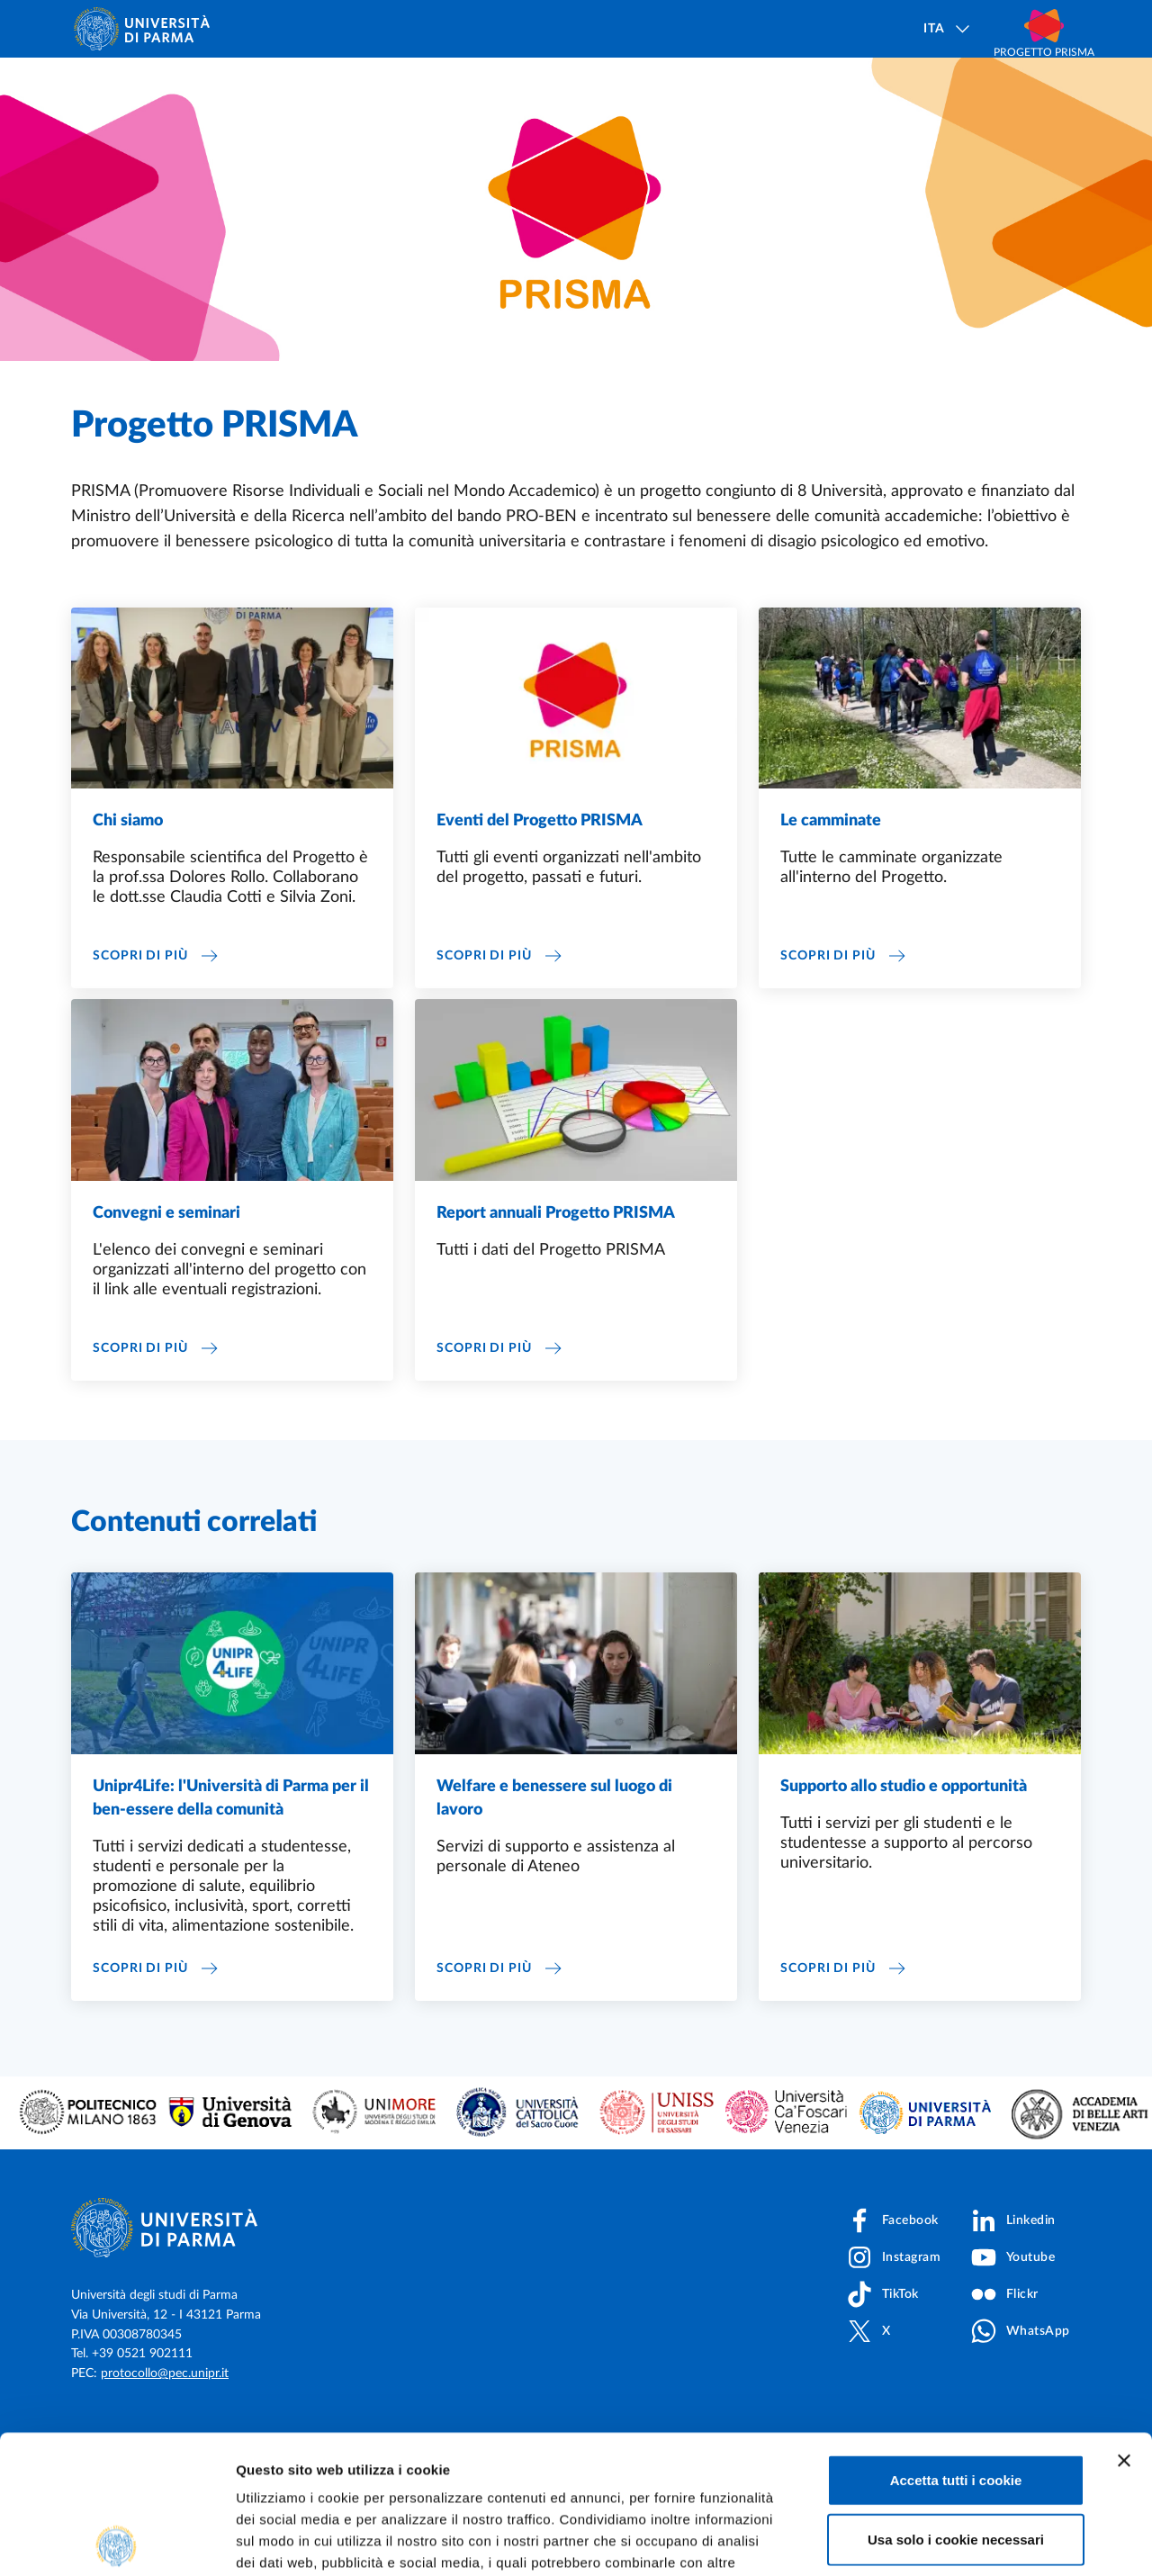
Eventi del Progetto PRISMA (539, 857)
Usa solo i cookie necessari (956, 2401)
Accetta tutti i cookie (956, 2341)
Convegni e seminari (166, 1249)
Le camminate (830, 857)
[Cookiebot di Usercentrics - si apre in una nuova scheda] (116, 2540)
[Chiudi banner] (1124, 2322)
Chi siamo (128, 857)
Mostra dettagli (946, 2540)
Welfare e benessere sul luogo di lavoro (554, 1834)
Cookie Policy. (284, 2467)
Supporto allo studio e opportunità (903, 1823)
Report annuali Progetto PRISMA (555, 1249)
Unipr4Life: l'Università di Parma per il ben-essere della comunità (231, 1834)
